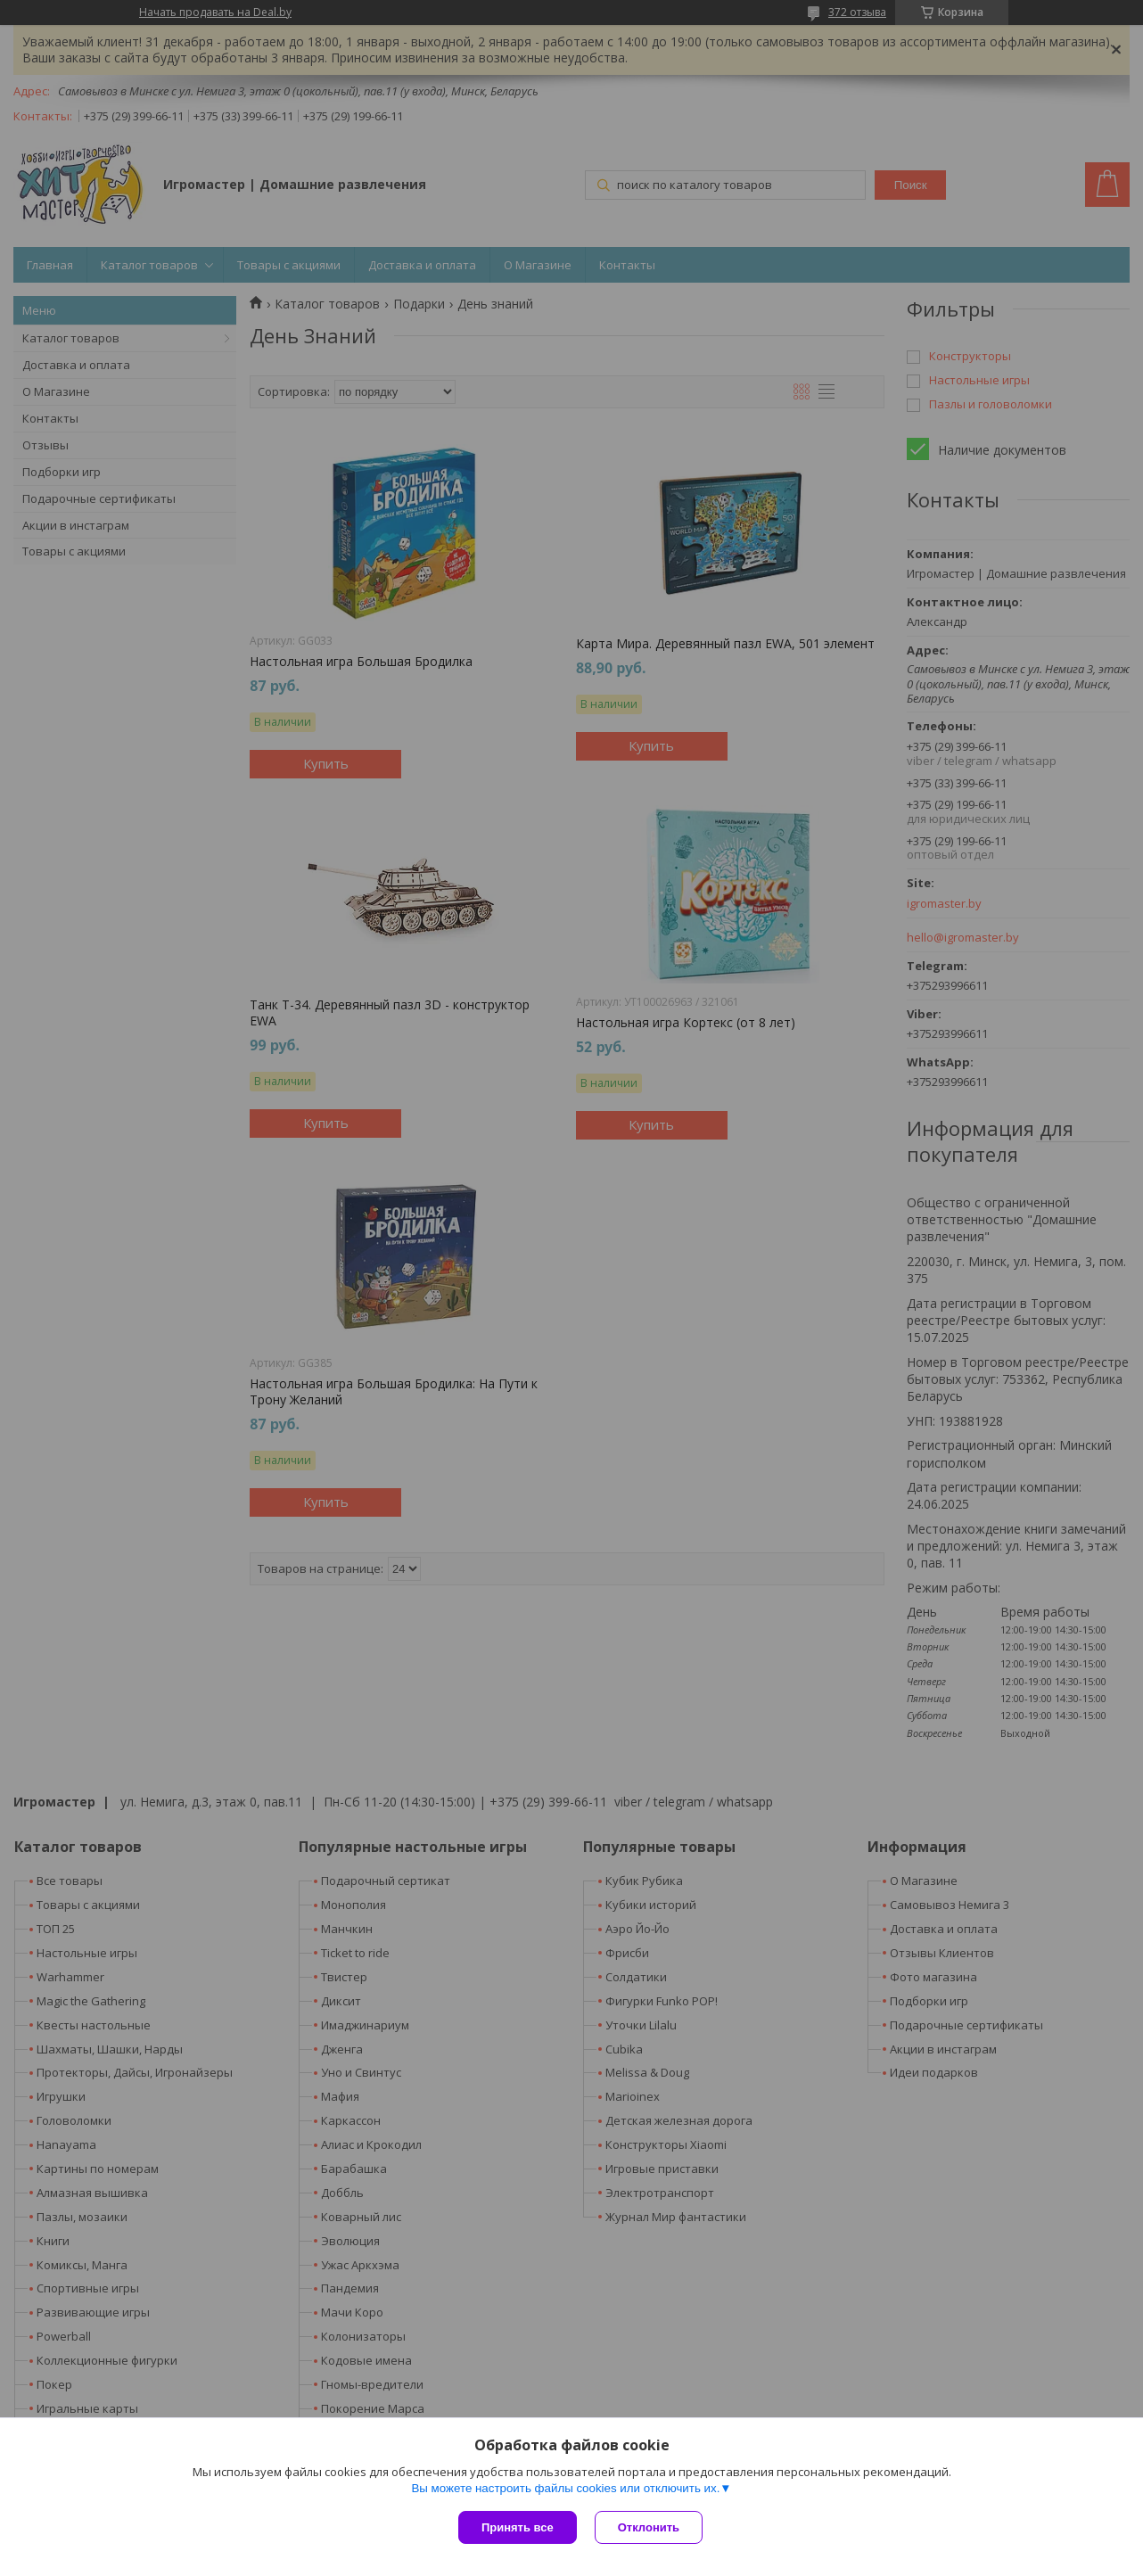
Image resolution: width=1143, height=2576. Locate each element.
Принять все (517, 2527)
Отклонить (648, 2527)
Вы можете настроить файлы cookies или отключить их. (565, 2488)
